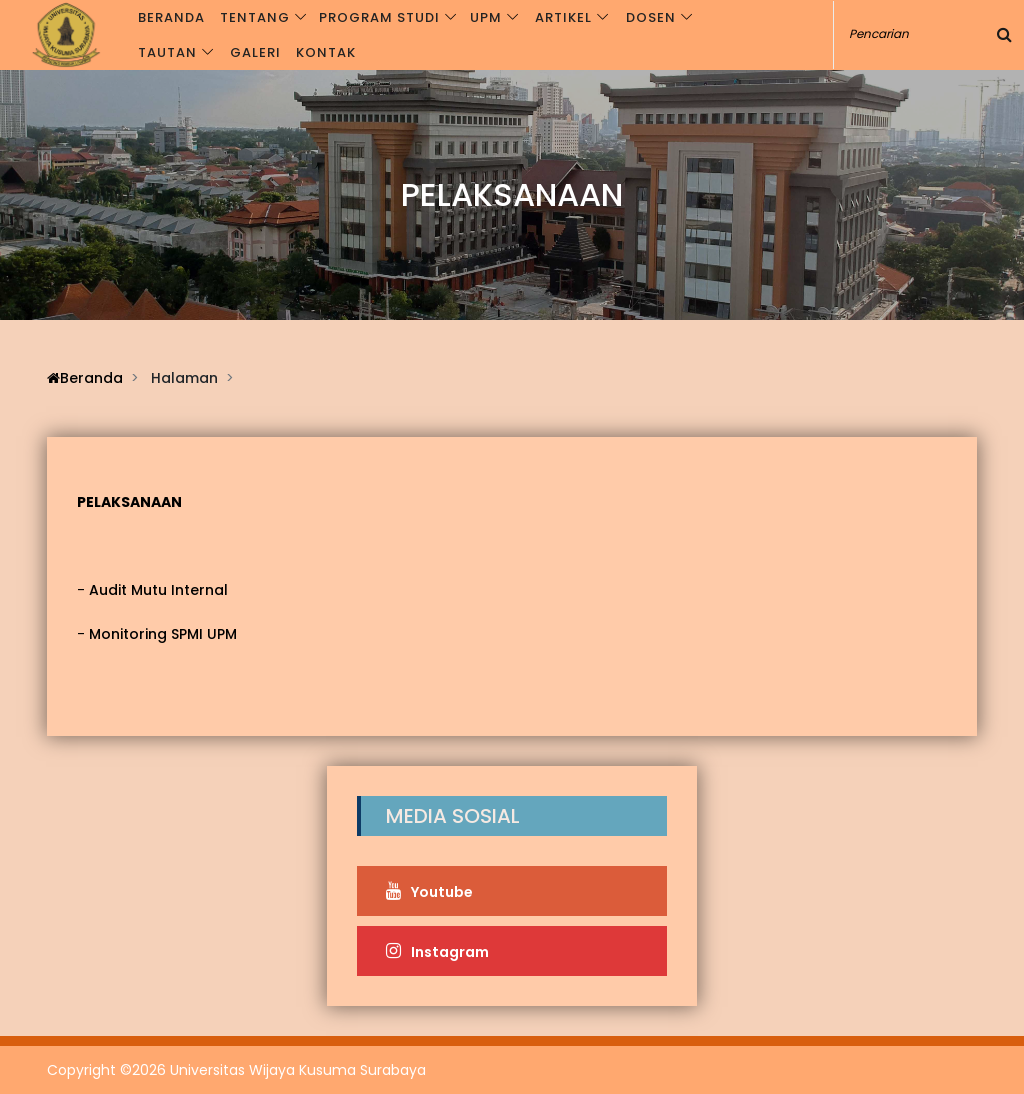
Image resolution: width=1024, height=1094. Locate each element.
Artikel (560, 17)
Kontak (326, 52)
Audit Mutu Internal (158, 590)
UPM (484, 17)
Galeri (256, 52)
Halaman (184, 378)
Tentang (256, 17)
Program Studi (379, 17)
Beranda (173, 17)
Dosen (646, 17)
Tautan (169, 52)
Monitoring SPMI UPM (163, 634)
